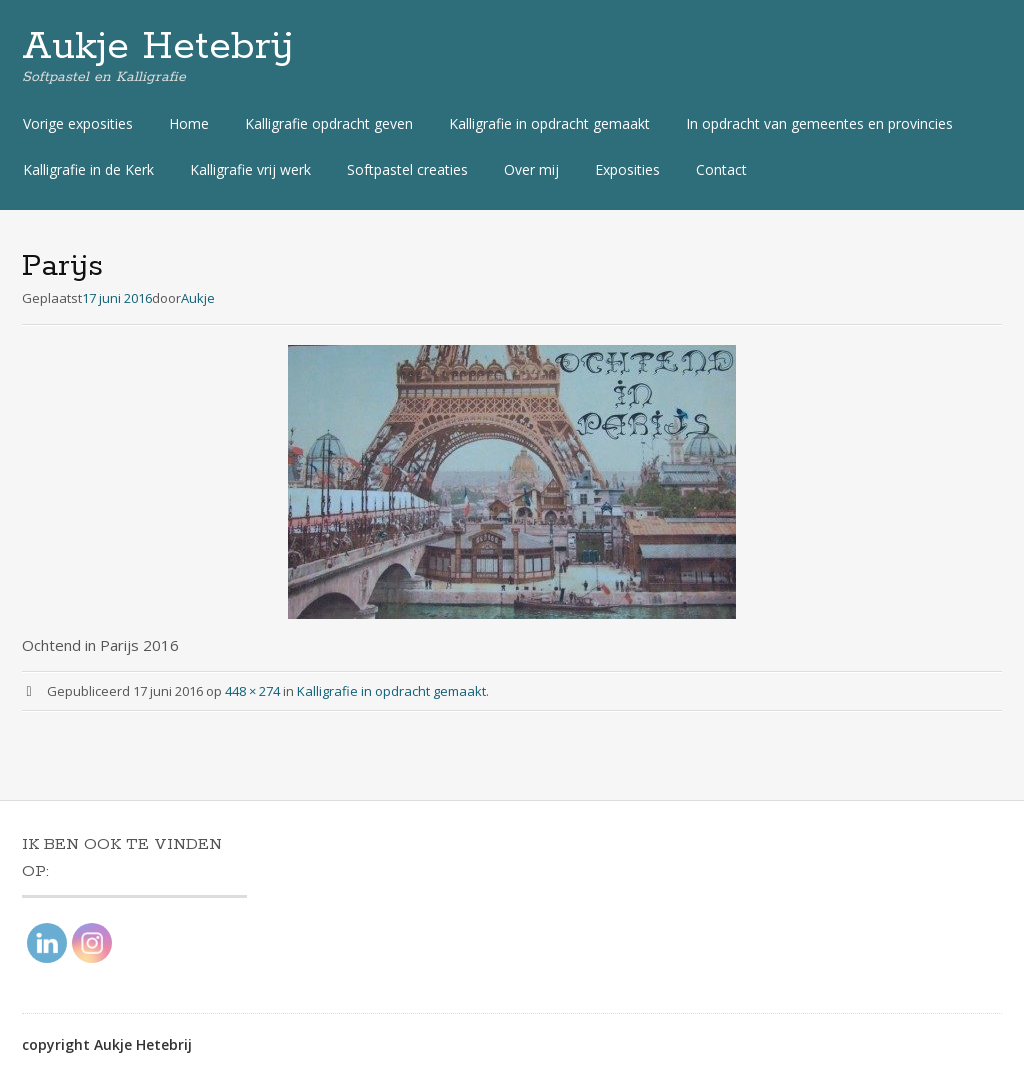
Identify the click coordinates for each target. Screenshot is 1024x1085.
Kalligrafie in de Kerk (88, 169)
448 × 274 (252, 691)
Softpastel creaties (407, 169)
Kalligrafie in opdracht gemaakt (549, 123)
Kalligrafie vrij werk (250, 169)
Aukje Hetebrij (158, 47)
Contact (721, 169)
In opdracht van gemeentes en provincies (819, 123)
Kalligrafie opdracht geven (329, 123)
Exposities (627, 169)
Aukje (198, 298)
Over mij (531, 169)
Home (189, 123)
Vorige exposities (78, 123)
